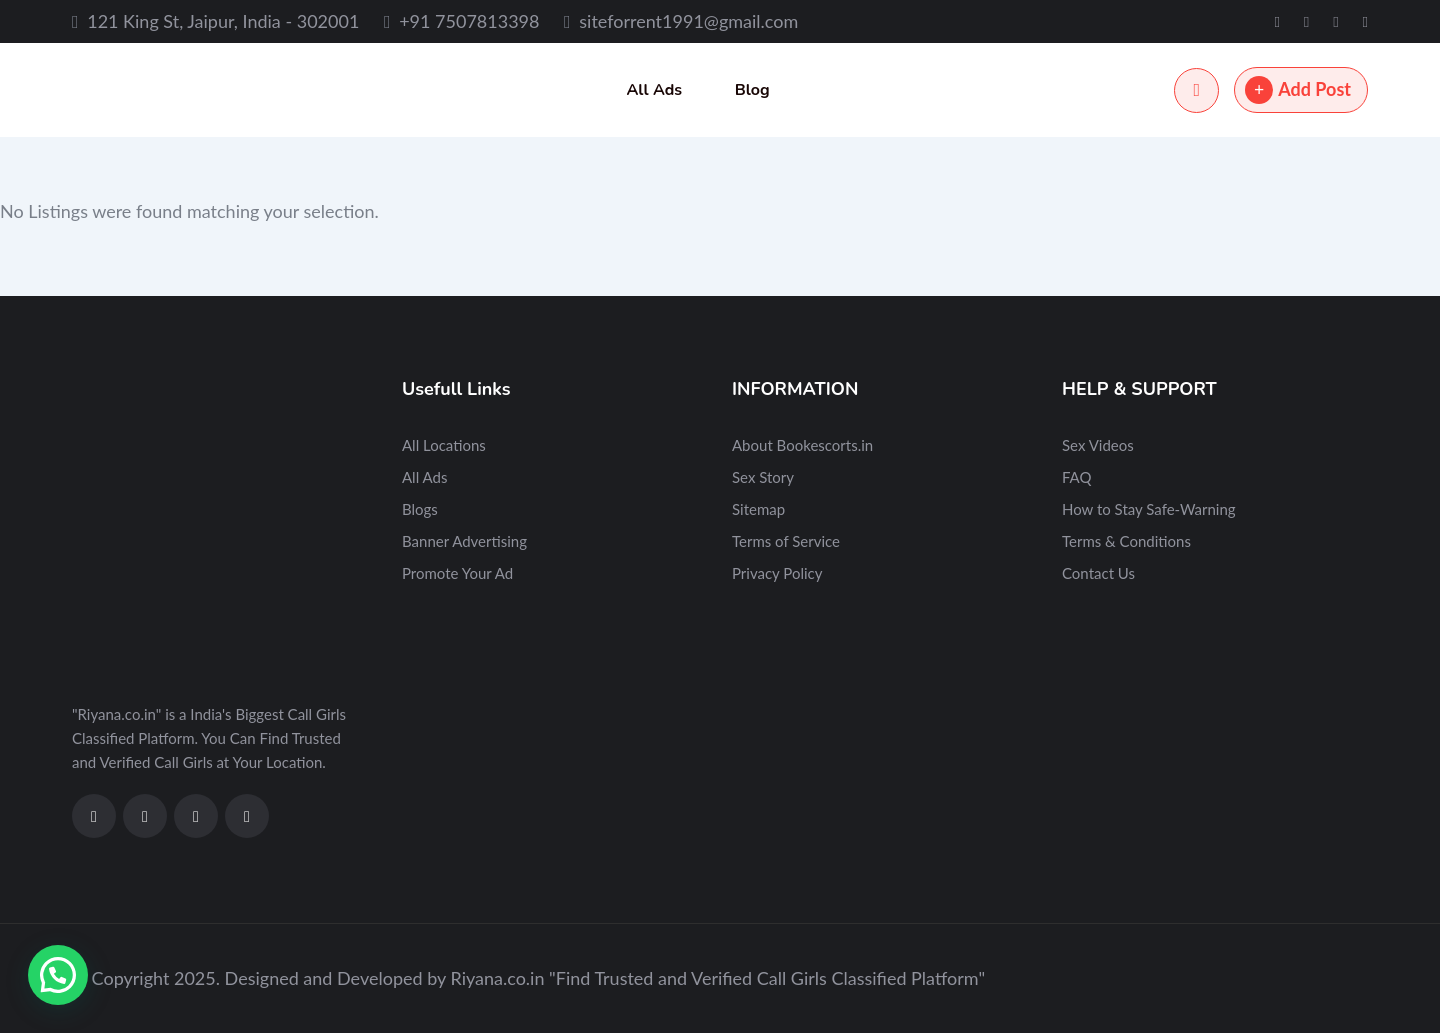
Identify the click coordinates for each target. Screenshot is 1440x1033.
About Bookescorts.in (802, 445)
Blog (752, 90)
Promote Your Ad (457, 573)
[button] (58, 975)
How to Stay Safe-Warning (1149, 509)
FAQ (1077, 477)
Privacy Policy (777, 573)
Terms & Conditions (1126, 541)
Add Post (1298, 90)
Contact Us (1098, 573)
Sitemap (758, 509)
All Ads (654, 90)
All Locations (444, 445)
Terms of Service (786, 541)
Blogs (420, 509)
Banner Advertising (464, 541)
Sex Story (763, 477)
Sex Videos (1098, 445)
